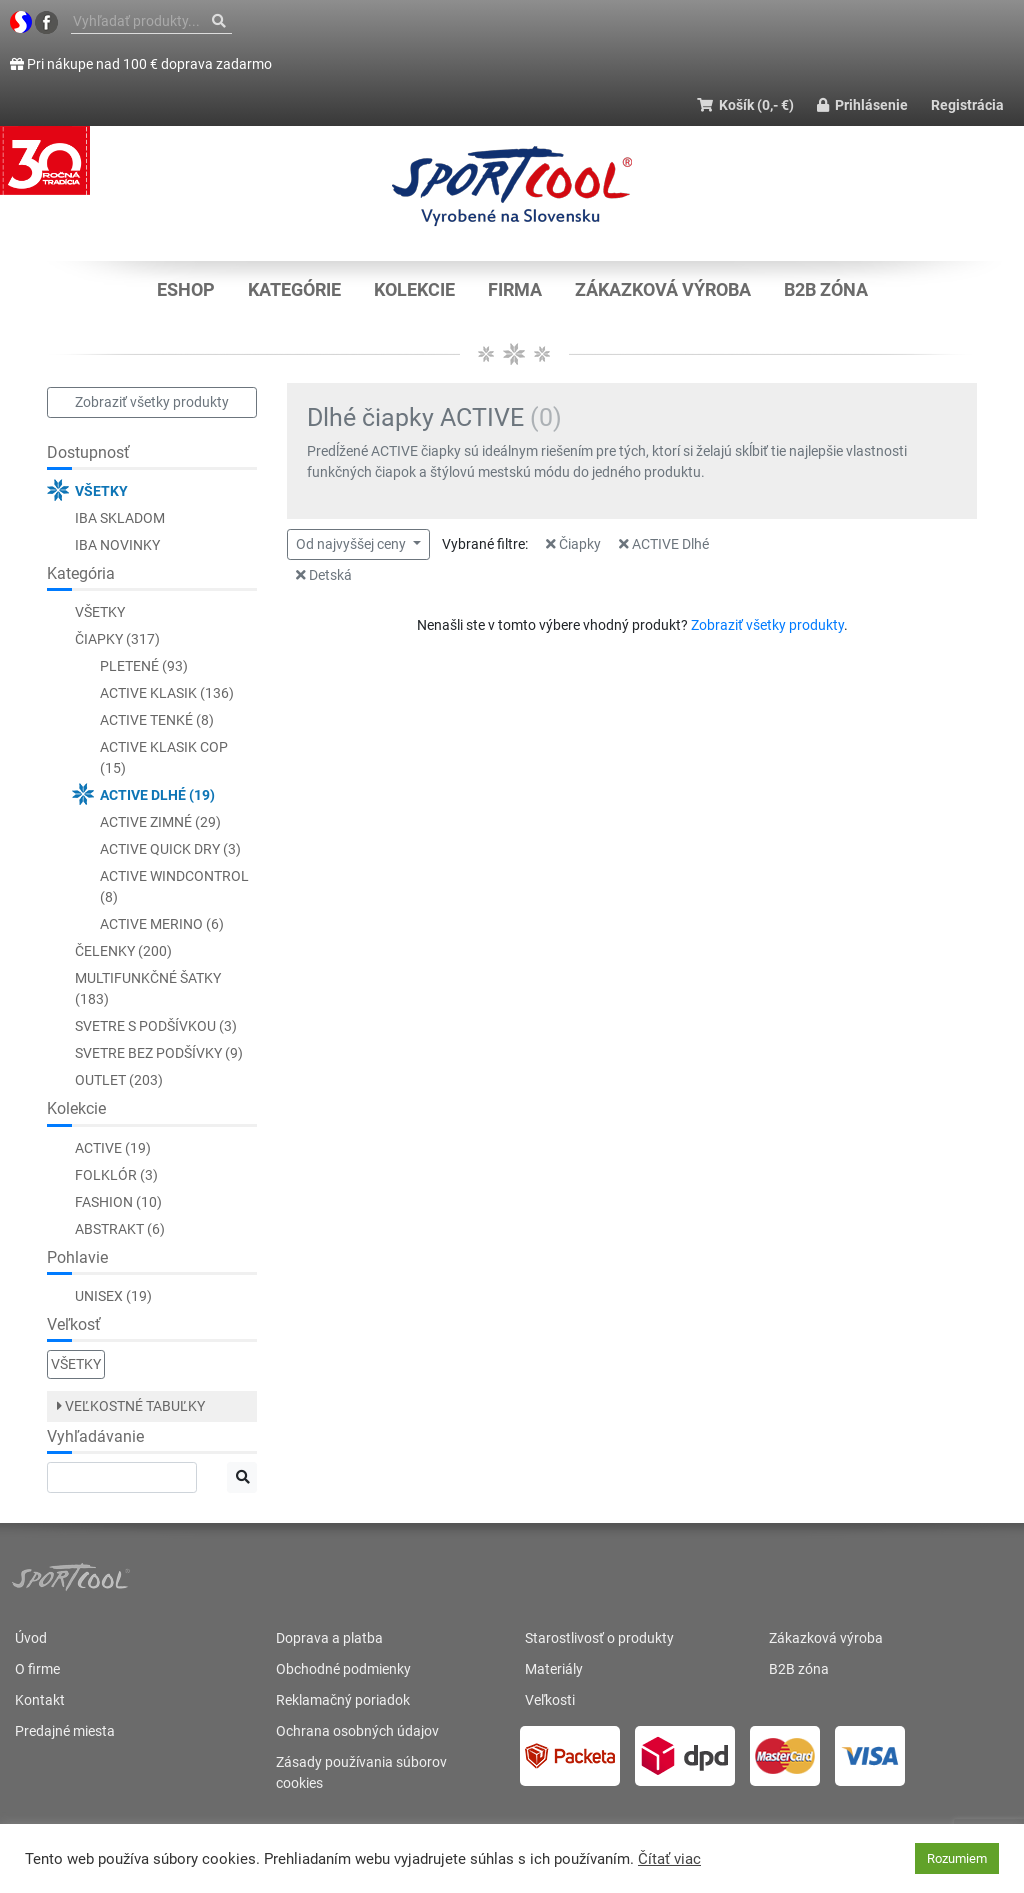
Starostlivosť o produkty (599, 1638)
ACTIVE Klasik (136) (167, 693)
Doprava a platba (329, 1638)
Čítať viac (669, 1859)
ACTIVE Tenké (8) (157, 720)
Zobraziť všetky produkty (152, 402)
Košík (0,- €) (745, 105)
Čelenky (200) (123, 951)
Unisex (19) (113, 1296)
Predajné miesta (65, 1731)
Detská (324, 575)
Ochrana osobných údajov (357, 1731)
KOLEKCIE (414, 289)
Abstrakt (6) (120, 1229)
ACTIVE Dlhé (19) (157, 795)
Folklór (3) (116, 1175)
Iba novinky (117, 545)
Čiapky (573, 544)
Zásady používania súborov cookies (361, 1772)
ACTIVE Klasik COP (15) (164, 757)
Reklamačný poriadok (343, 1700)
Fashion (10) (118, 1202)
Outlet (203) (119, 1080)
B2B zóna (826, 289)
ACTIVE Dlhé (664, 544)
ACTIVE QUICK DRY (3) (170, 849)
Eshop (186, 289)
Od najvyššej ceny (352, 544)
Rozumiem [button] (957, 1858)
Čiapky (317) (117, 639)
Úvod (31, 1638)
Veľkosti (550, 1700)
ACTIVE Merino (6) (162, 924)
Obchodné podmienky (343, 1669)
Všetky (101, 491)
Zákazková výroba (663, 289)
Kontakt (40, 1700)
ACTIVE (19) (113, 1148)
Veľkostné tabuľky (131, 1406)
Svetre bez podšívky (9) (159, 1053)
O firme (37, 1669)
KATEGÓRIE (294, 289)
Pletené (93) (144, 666)
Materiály (554, 1669)
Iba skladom (120, 518)
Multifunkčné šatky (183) (148, 988)
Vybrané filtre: (485, 544)
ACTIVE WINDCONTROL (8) (174, 886)
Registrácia (967, 105)
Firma (515, 289)
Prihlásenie (862, 105)
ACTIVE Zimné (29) (160, 822)
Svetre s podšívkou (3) (156, 1026)
